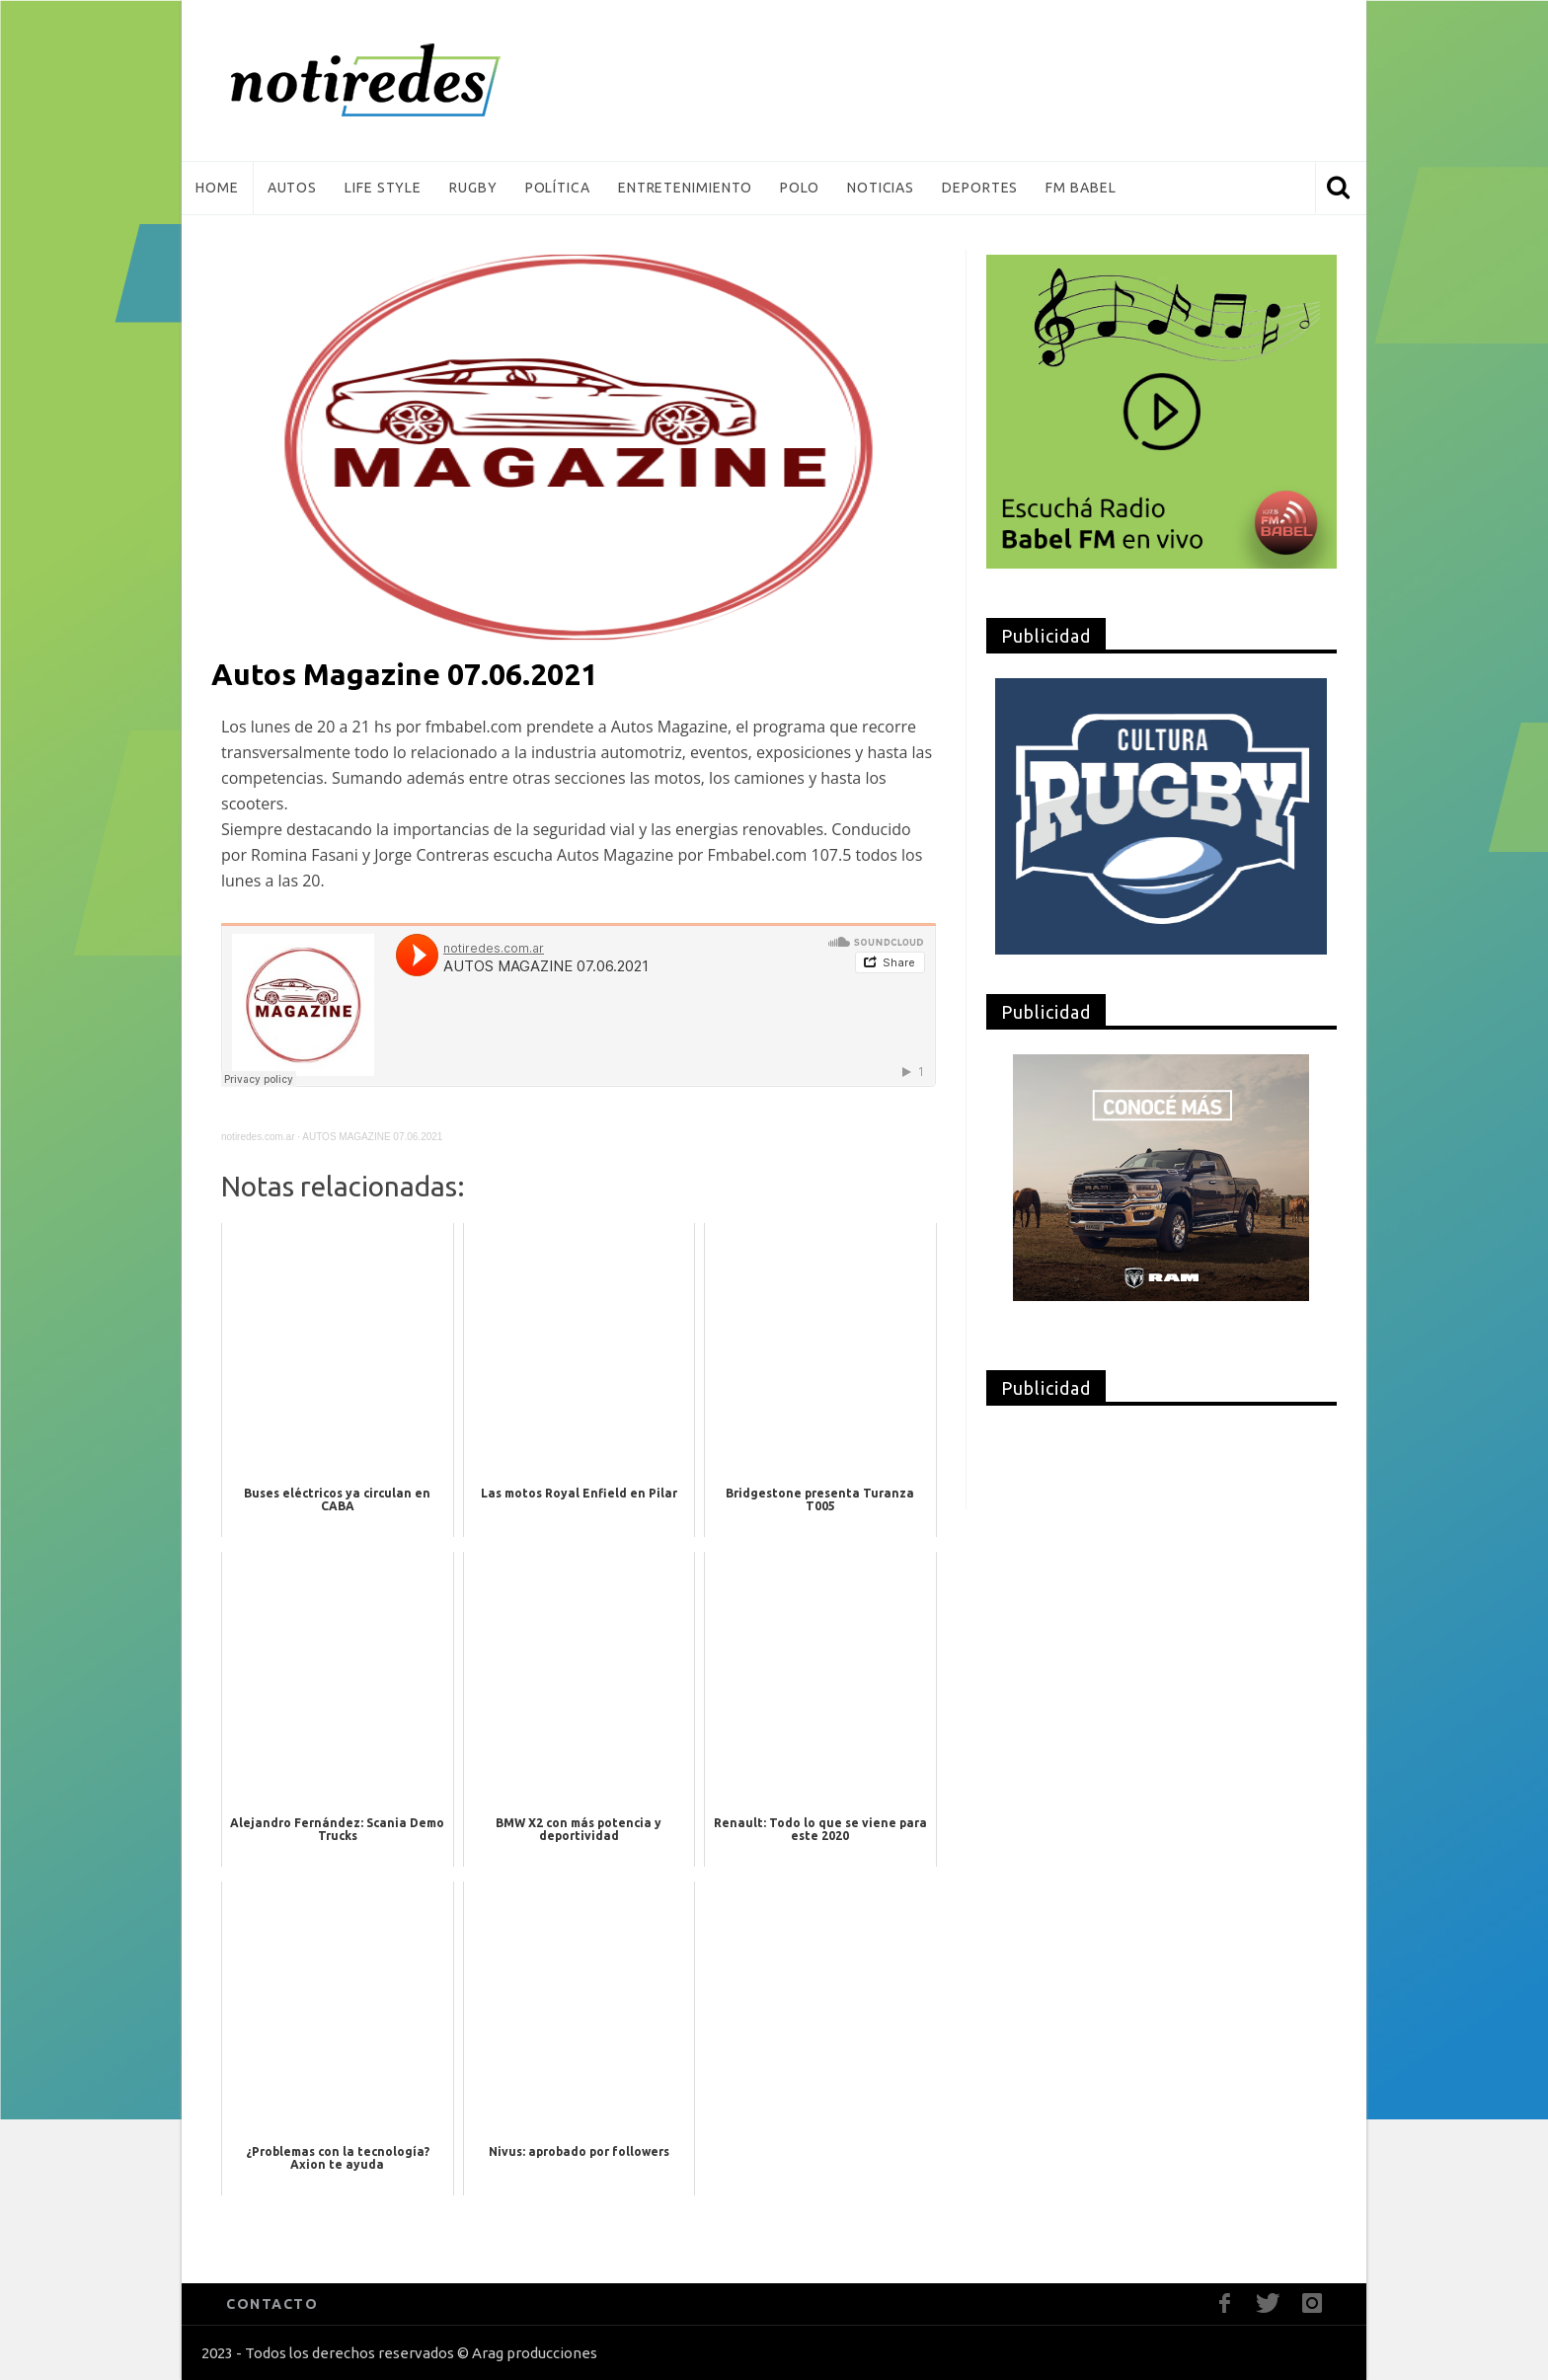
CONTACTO (272, 2304)
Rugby (473, 187)
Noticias (880, 187)
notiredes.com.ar (257, 1136)
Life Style (383, 187)
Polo (799, 187)
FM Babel (1080, 187)
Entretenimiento (685, 187)
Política (557, 187)
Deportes (980, 187)
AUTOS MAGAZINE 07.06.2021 (372, 1136)
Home (217, 187)
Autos (293, 187)
